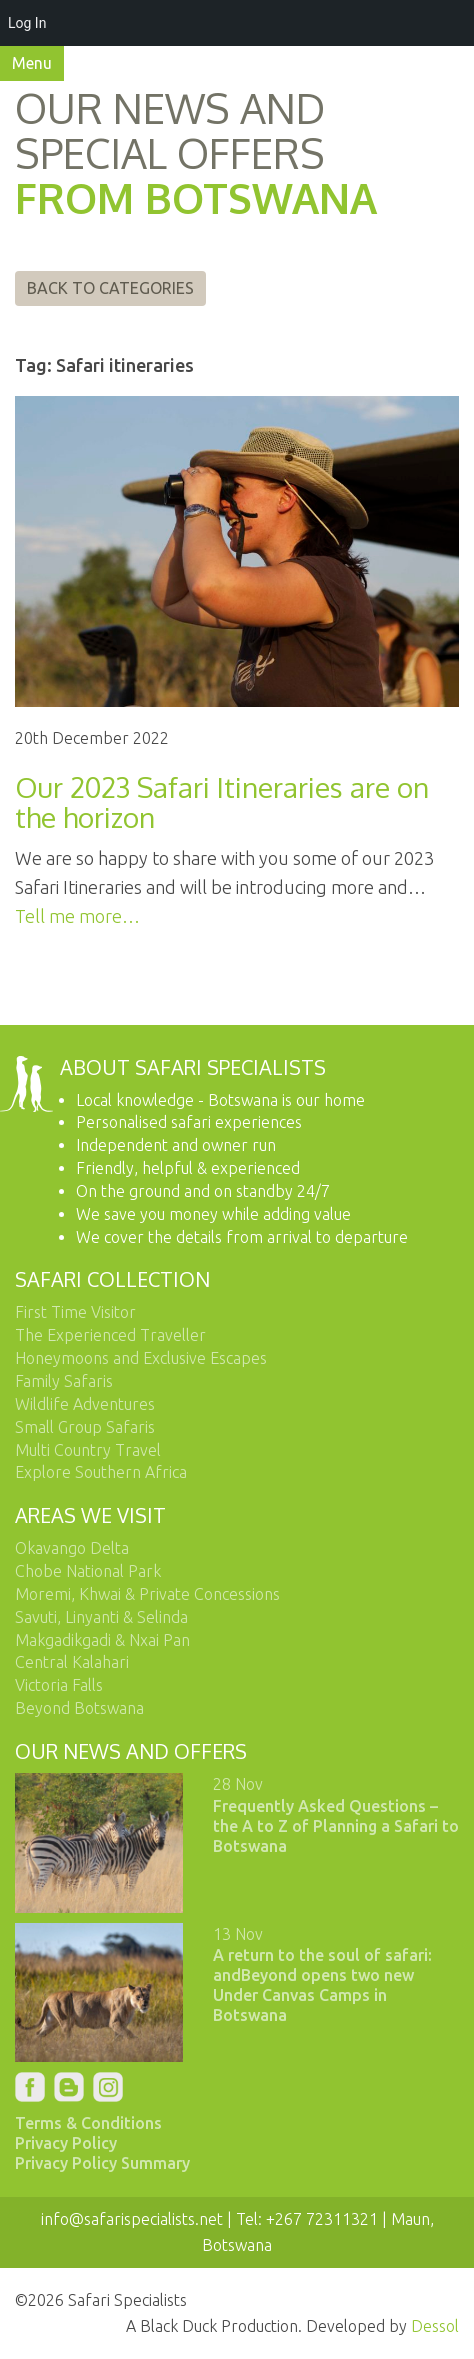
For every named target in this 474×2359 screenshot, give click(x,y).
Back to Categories (110, 288)
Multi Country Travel (88, 1450)
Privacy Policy (66, 2143)
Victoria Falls (59, 1685)
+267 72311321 (322, 2219)
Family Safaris (64, 1381)
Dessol (435, 2326)
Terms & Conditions (88, 2123)
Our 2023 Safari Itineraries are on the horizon (222, 802)
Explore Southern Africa (101, 1472)
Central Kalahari (72, 1662)
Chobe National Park (88, 1571)
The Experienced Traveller (110, 1335)
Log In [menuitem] (27, 23)
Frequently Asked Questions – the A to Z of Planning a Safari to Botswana (336, 1826)
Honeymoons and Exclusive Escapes (141, 1358)
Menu (32, 63)
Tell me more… (77, 916)
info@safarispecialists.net (132, 2219)
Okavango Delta (72, 1548)
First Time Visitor (75, 1312)
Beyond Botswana (79, 1708)
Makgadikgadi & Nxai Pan (102, 1640)
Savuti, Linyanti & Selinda (101, 1617)
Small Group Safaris (85, 1427)
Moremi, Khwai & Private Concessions (147, 1594)
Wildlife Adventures (85, 1404)
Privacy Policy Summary (102, 2163)
